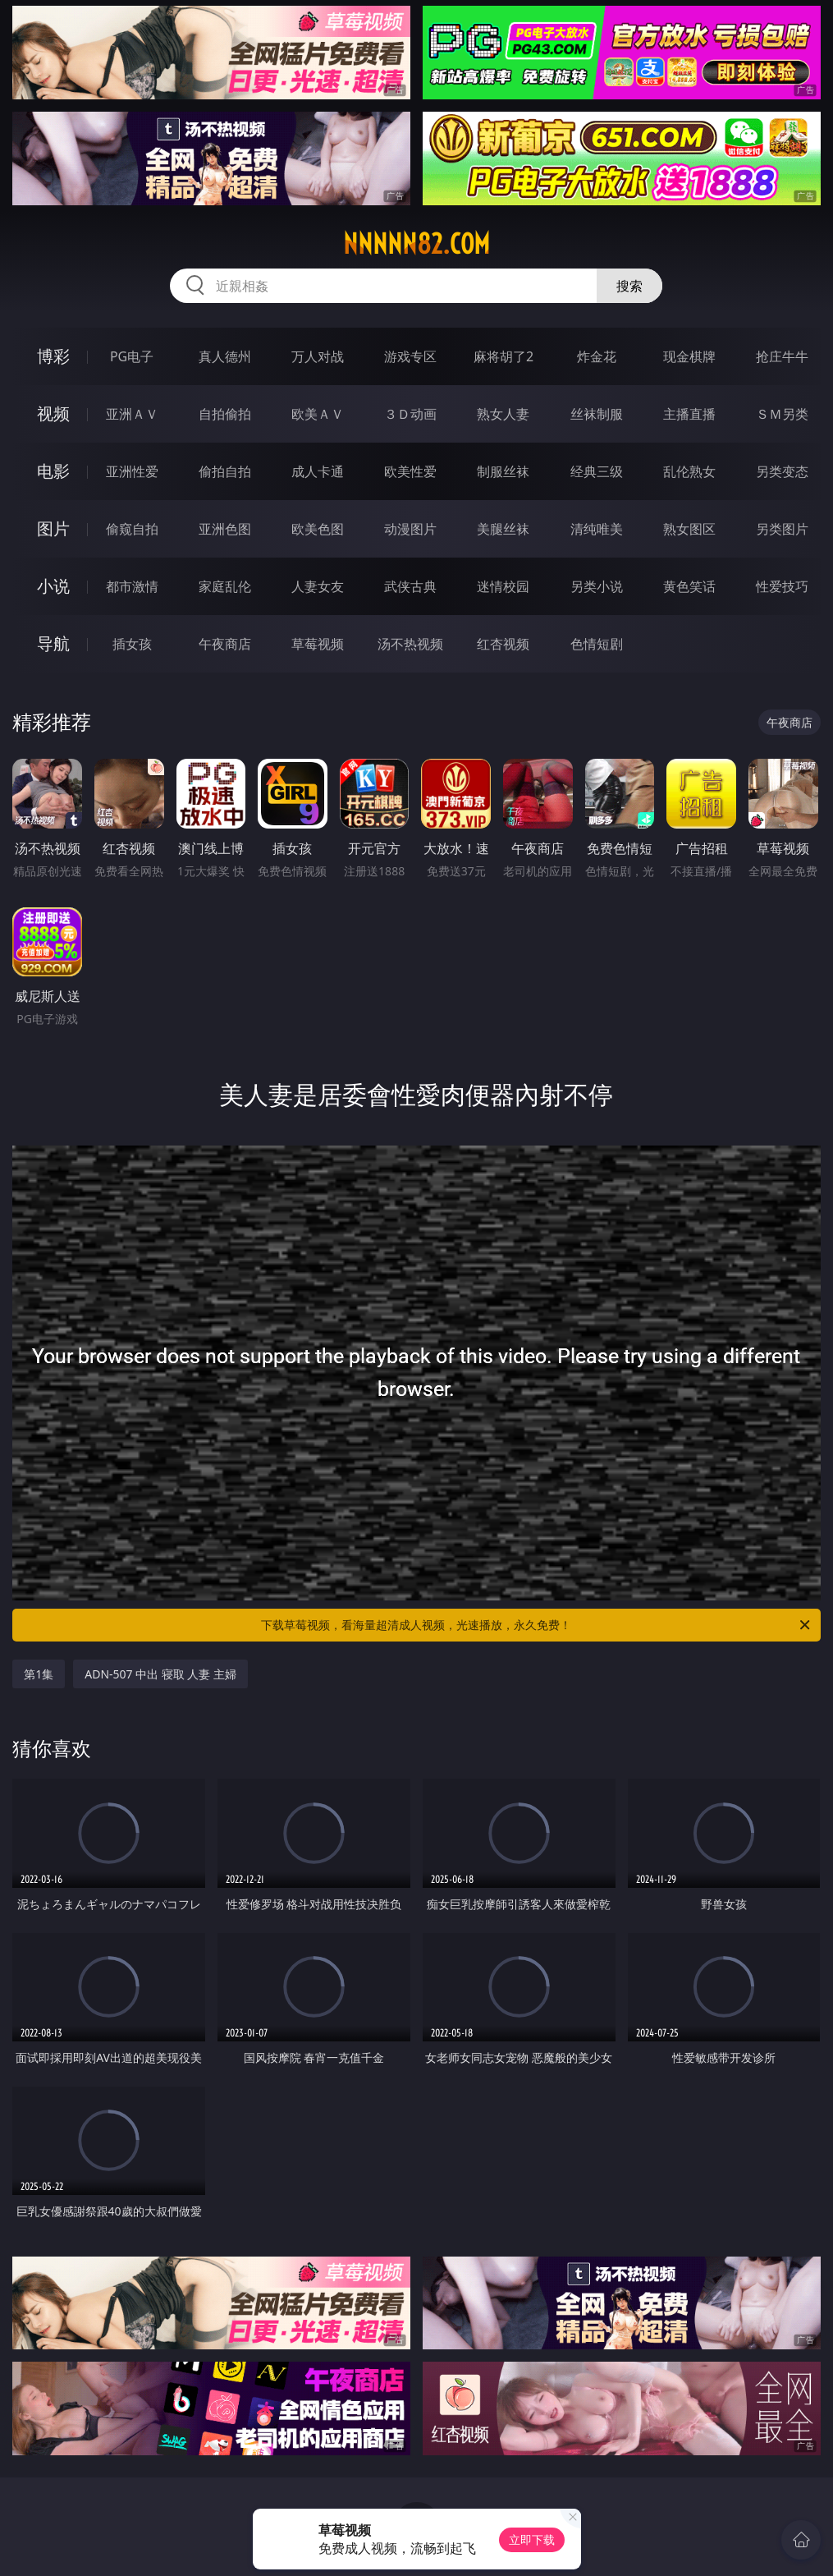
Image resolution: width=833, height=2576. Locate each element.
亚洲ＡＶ (132, 414)
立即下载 (532, 2539)
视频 (53, 413)
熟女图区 (689, 529)
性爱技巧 (782, 586)
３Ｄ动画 (410, 414)
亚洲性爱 (132, 471)
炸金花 (596, 356)
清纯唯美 (596, 529)
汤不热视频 (410, 644)
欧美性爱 (410, 471)
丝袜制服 (596, 414)
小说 (53, 586)
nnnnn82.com (416, 243)
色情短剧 (596, 644)
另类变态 (782, 471)
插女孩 (132, 644)
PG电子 (131, 356)
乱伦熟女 (689, 471)
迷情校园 (503, 586)
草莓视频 (317, 644)
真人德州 (225, 356)
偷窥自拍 (132, 529)
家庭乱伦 (225, 586)
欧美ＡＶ (317, 414)
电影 (53, 471)
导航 (53, 643)
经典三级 (596, 471)
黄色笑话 (689, 586)
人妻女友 (317, 586)
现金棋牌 (689, 356)
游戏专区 (410, 356)
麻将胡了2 (503, 356)
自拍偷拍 (225, 414)
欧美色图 (317, 529)
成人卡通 (317, 471)
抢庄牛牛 (782, 356)
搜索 (629, 286)
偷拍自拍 (225, 471)
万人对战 (317, 356)
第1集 (38, 1674)
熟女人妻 (503, 414)
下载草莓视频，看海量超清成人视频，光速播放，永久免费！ (536, 1625)
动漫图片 (410, 529)
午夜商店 (225, 644)
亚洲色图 (225, 529)
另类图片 (782, 529)
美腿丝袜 (503, 529)
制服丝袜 (503, 471)
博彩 (53, 356)
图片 (53, 528)
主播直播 (689, 414)
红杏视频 (503, 644)
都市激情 (132, 586)
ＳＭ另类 (782, 414)
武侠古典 (410, 586)
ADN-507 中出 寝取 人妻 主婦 (160, 1674)
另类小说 (596, 586)
